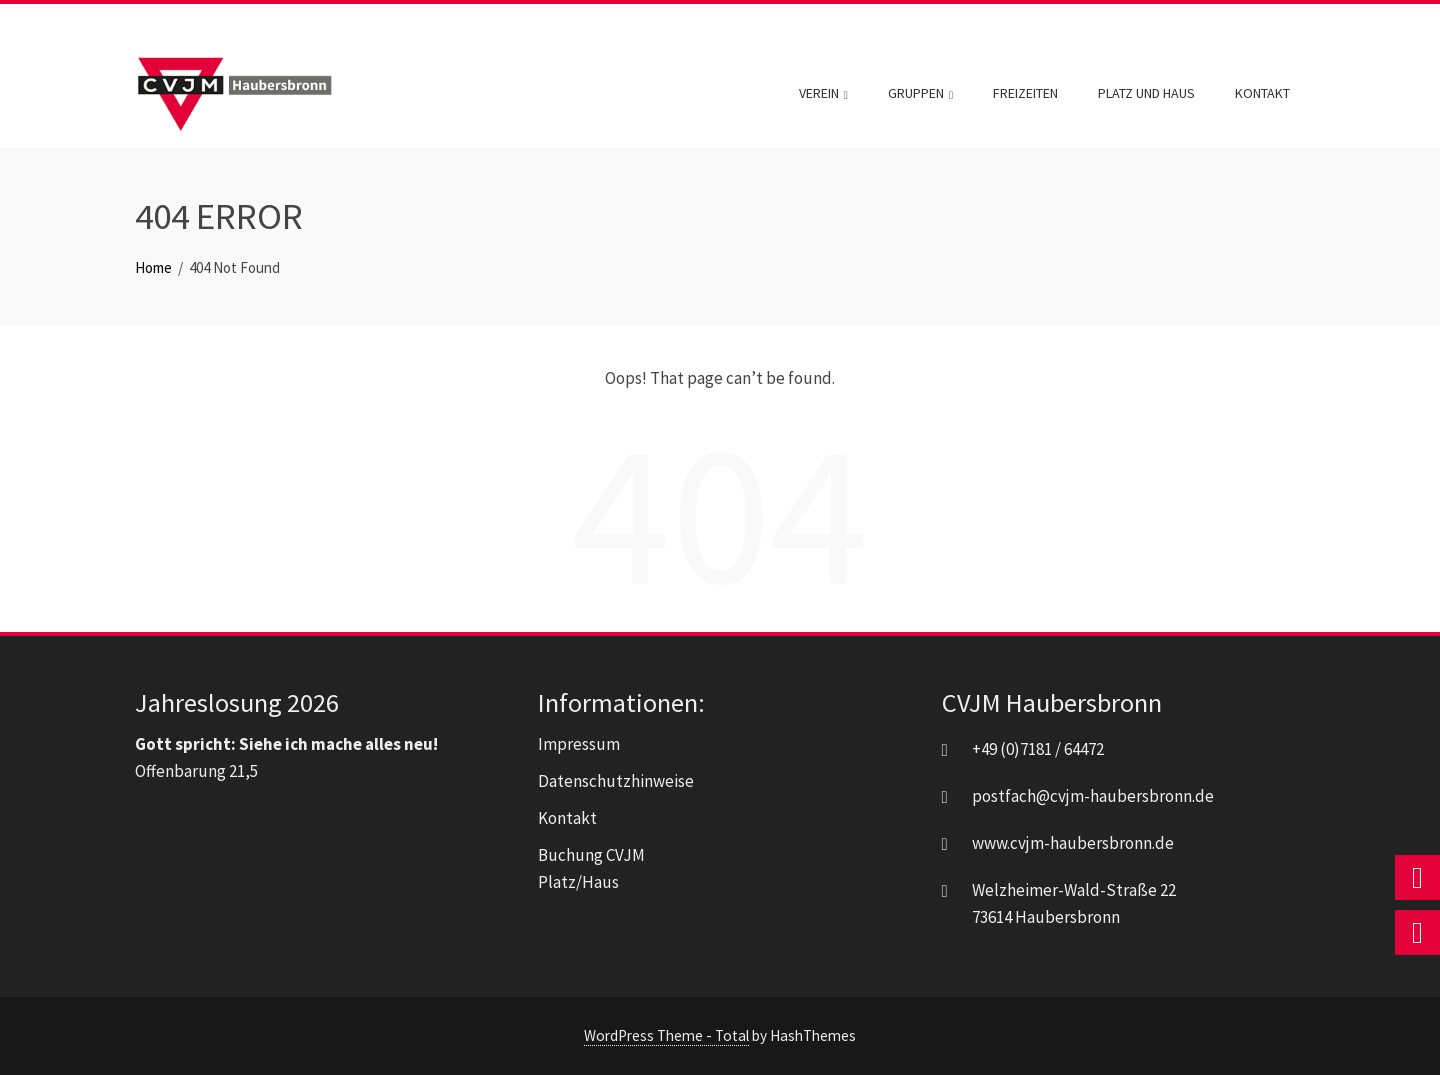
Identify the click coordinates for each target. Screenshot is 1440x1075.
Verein (823, 94)
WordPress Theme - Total (666, 1035)
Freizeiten (1025, 93)
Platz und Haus (1146, 93)
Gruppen (920, 94)
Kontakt (1262, 93)
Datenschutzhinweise (616, 781)
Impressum (579, 744)
